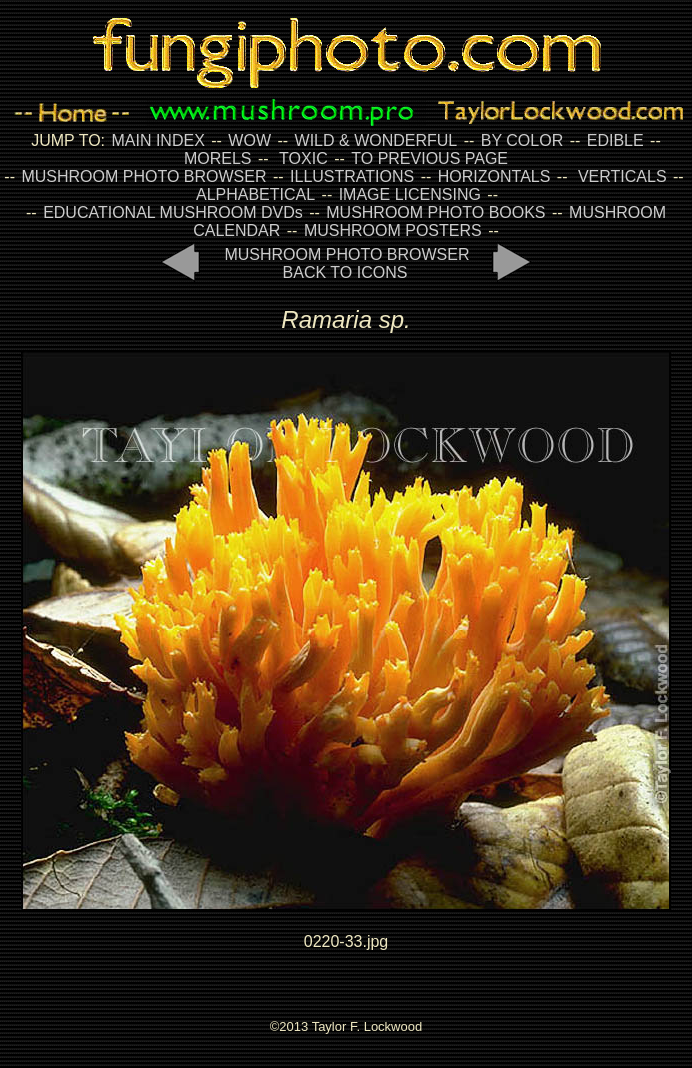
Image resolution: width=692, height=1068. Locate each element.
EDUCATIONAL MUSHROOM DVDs (173, 212)
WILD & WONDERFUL (376, 140)
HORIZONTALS (494, 176)
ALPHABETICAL (255, 194)
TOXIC (303, 158)
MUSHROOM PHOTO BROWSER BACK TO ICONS (346, 263)
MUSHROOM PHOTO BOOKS (435, 212)
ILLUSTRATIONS (352, 176)
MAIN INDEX (157, 140)
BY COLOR (522, 140)
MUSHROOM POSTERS (393, 230)
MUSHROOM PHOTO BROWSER (143, 176)
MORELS (218, 158)
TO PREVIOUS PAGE (429, 158)
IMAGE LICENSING (407, 194)
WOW (249, 140)
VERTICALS (622, 176)
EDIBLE (615, 140)
